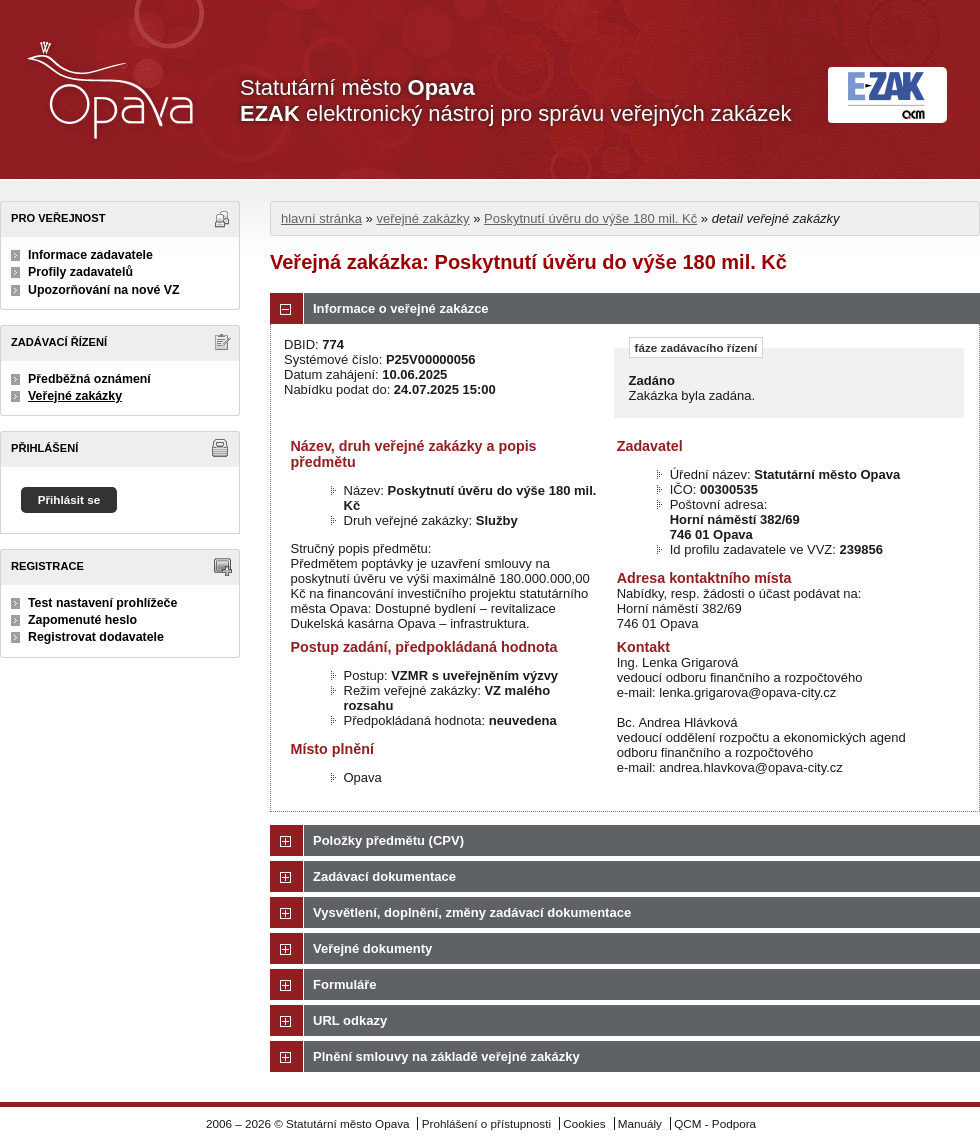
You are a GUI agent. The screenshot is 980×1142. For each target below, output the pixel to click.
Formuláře (345, 984)
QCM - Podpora (715, 1123)
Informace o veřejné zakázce (401, 308)
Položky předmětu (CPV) (388, 840)
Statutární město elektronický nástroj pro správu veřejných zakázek (515, 100)
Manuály (640, 1123)
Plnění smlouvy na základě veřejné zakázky (446, 1056)
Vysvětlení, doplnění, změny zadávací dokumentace (472, 912)
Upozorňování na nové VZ (104, 290)
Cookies (584, 1123)
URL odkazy (350, 1020)
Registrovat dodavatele (96, 637)
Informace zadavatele (90, 255)
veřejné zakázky (422, 218)
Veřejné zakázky (75, 396)
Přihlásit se (69, 499)
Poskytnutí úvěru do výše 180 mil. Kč (590, 218)
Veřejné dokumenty (372, 948)
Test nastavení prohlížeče (102, 603)
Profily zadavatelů (80, 272)
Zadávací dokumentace (384, 876)
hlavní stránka (321, 218)
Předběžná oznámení (89, 379)
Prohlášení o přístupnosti (486, 1123)
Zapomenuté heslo (82, 620)
